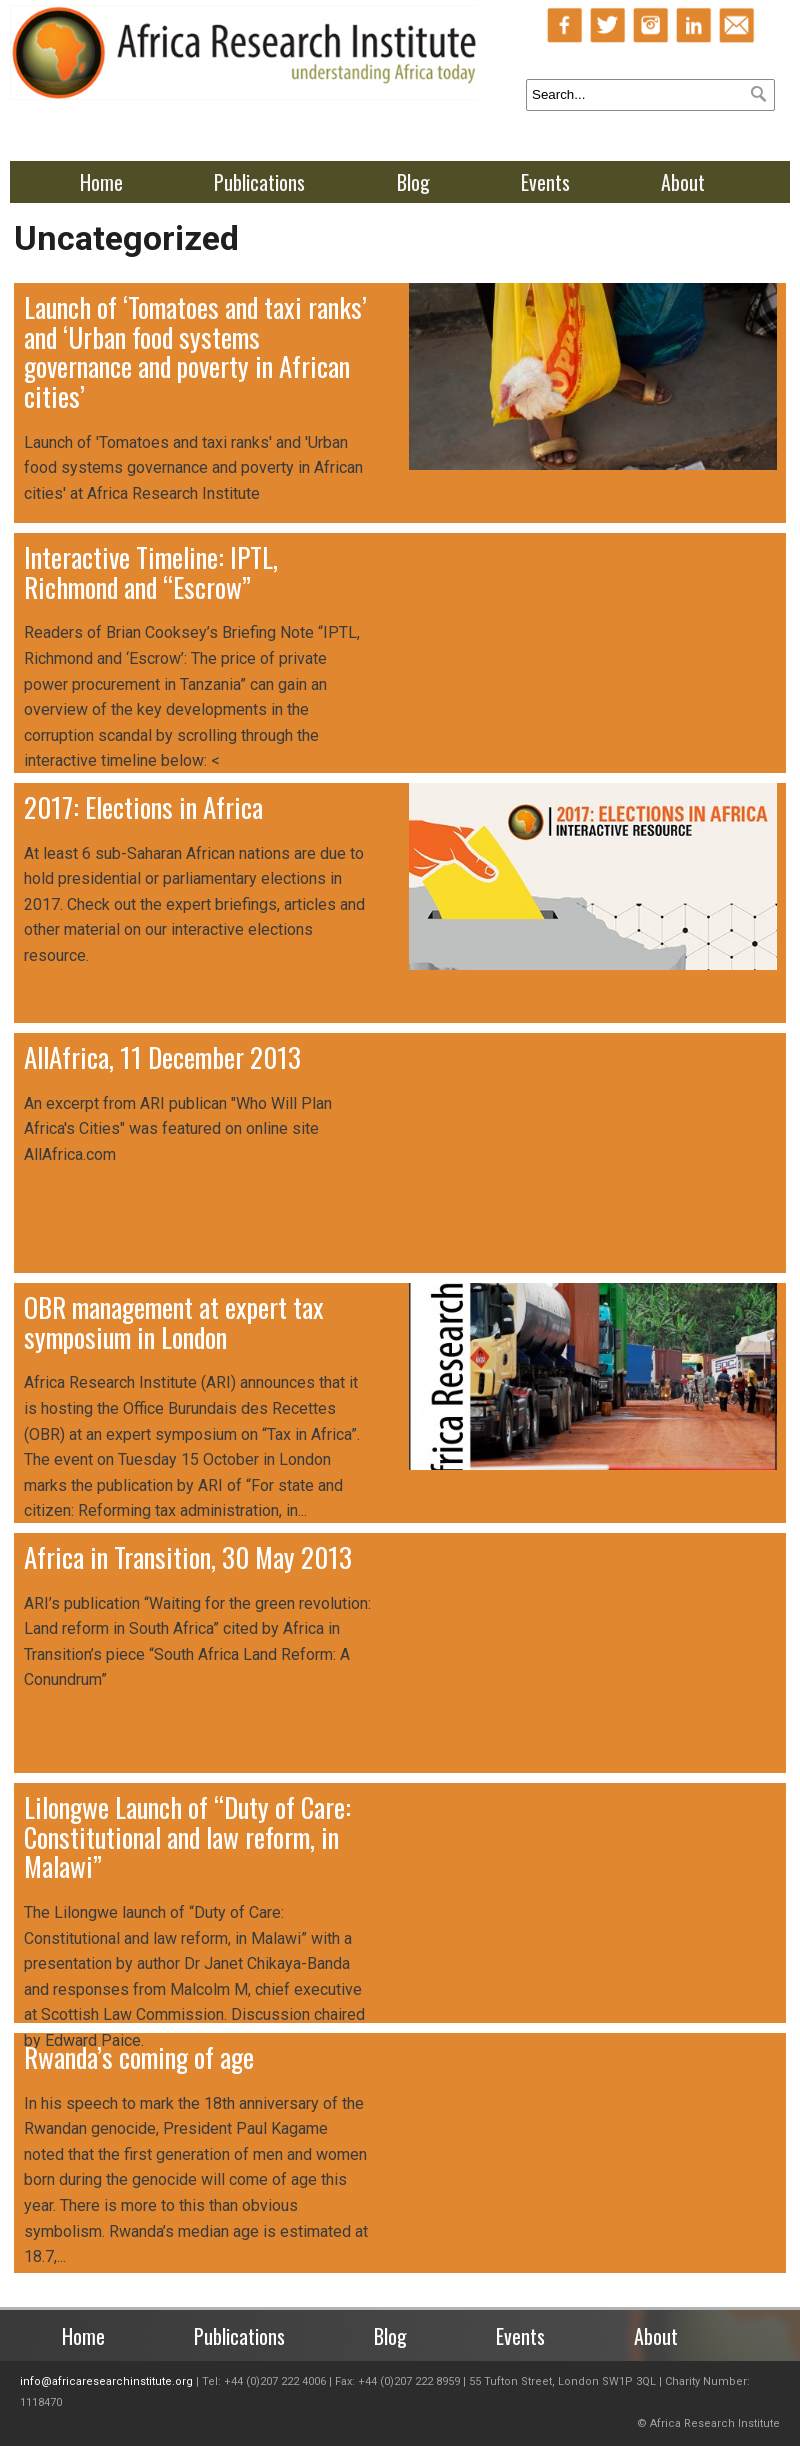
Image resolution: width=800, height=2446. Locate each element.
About (683, 182)
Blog (413, 182)
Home (101, 182)
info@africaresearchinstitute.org (106, 2381)
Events (545, 182)
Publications (259, 182)
